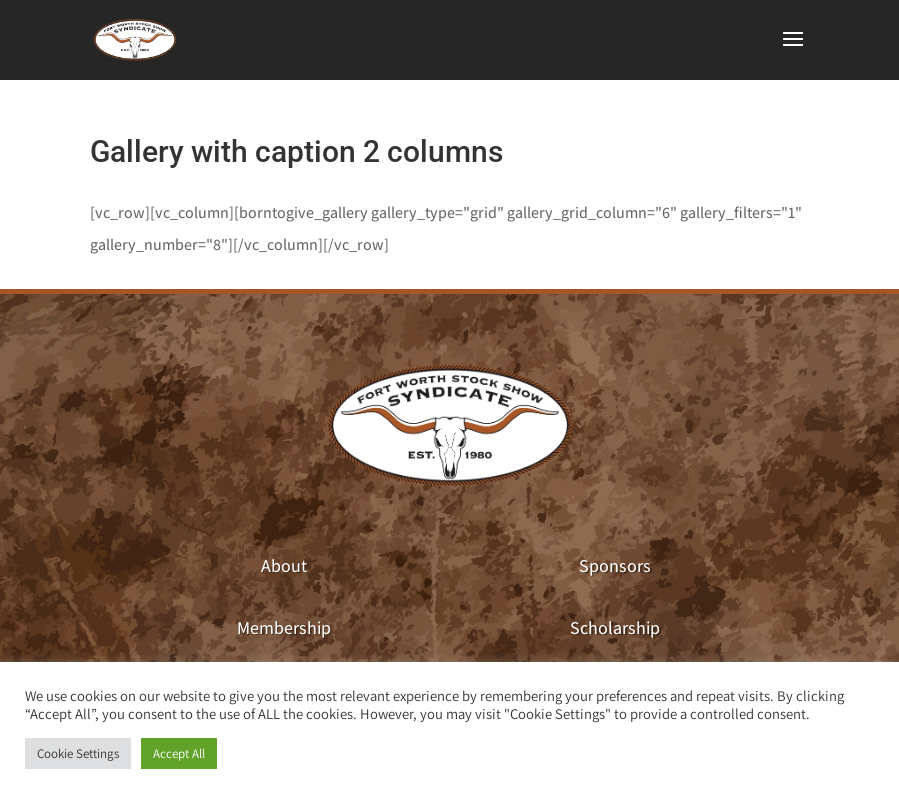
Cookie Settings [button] (78, 753)
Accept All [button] (179, 753)
